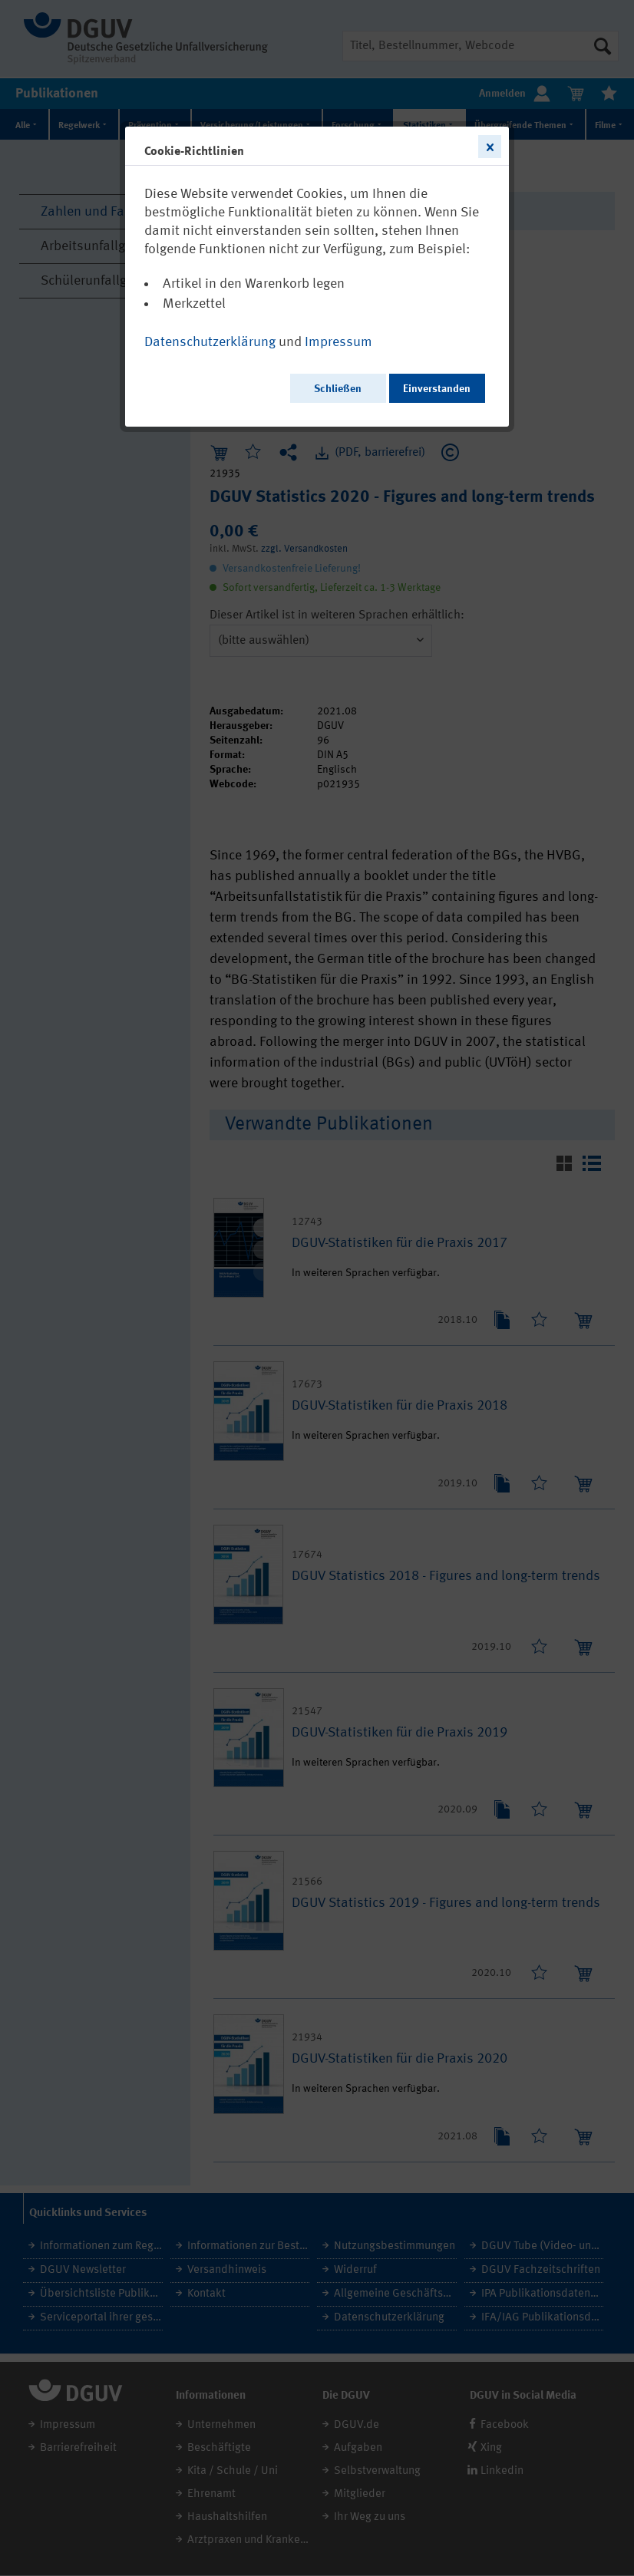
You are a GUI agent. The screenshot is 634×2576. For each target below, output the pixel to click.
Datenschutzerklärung (210, 342)
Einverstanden (437, 389)
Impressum (338, 342)
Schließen (338, 389)
